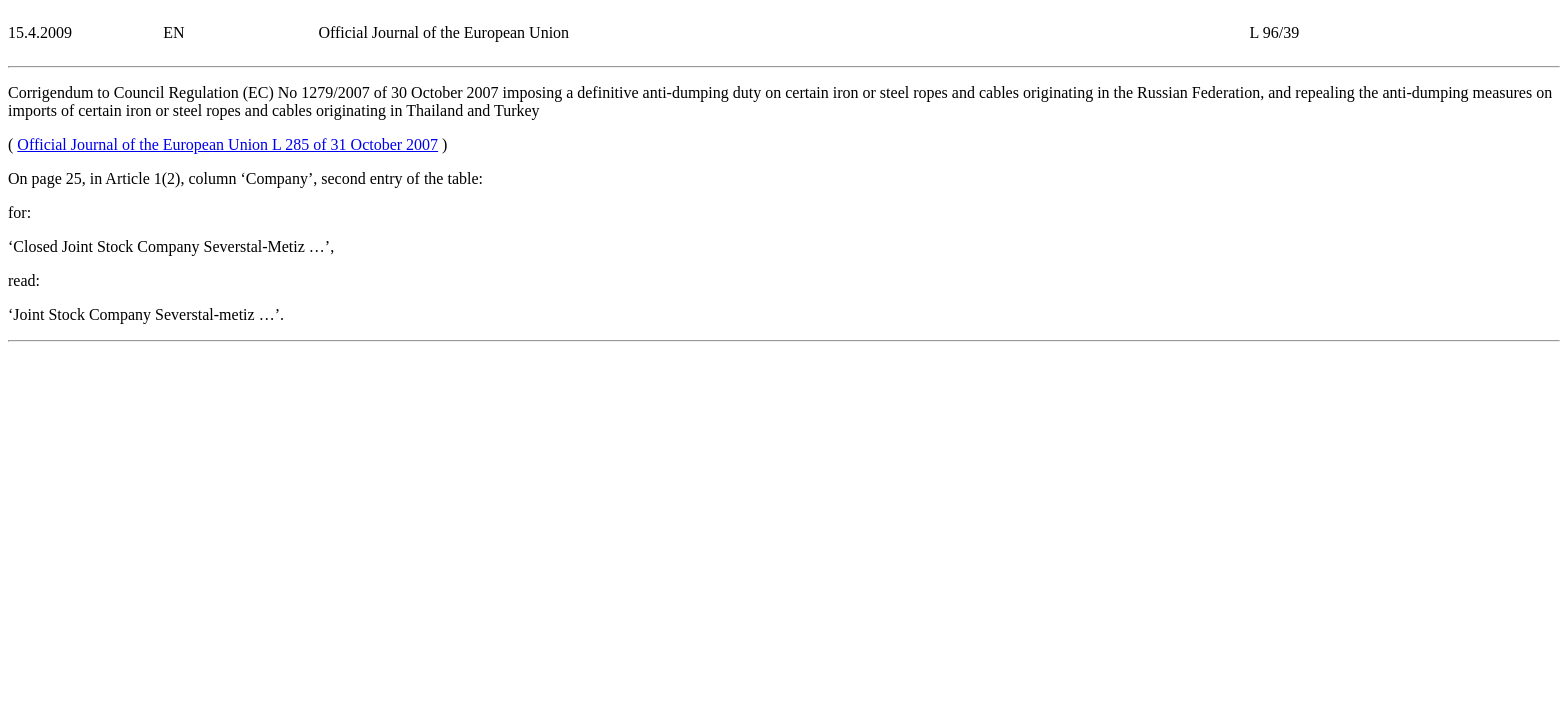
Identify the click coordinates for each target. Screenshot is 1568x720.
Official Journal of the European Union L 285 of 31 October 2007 (227, 144)
